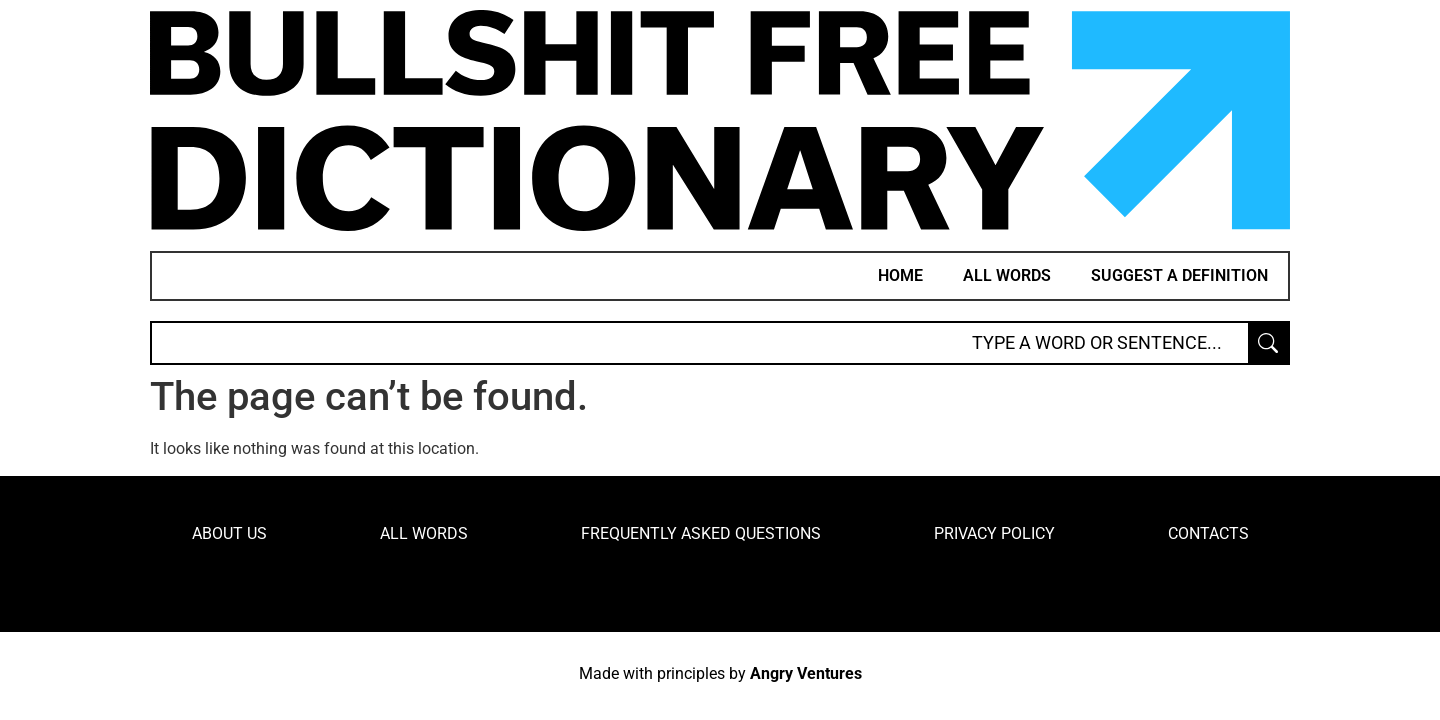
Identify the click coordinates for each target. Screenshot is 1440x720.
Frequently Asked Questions (701, 533)
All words (1007, 275)
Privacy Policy (994, 533)
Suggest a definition (1179, 275)
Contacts (1208, 533)
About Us (229, 533)
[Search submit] (1268, 343)
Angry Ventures (806, 673)
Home (900, 275)
